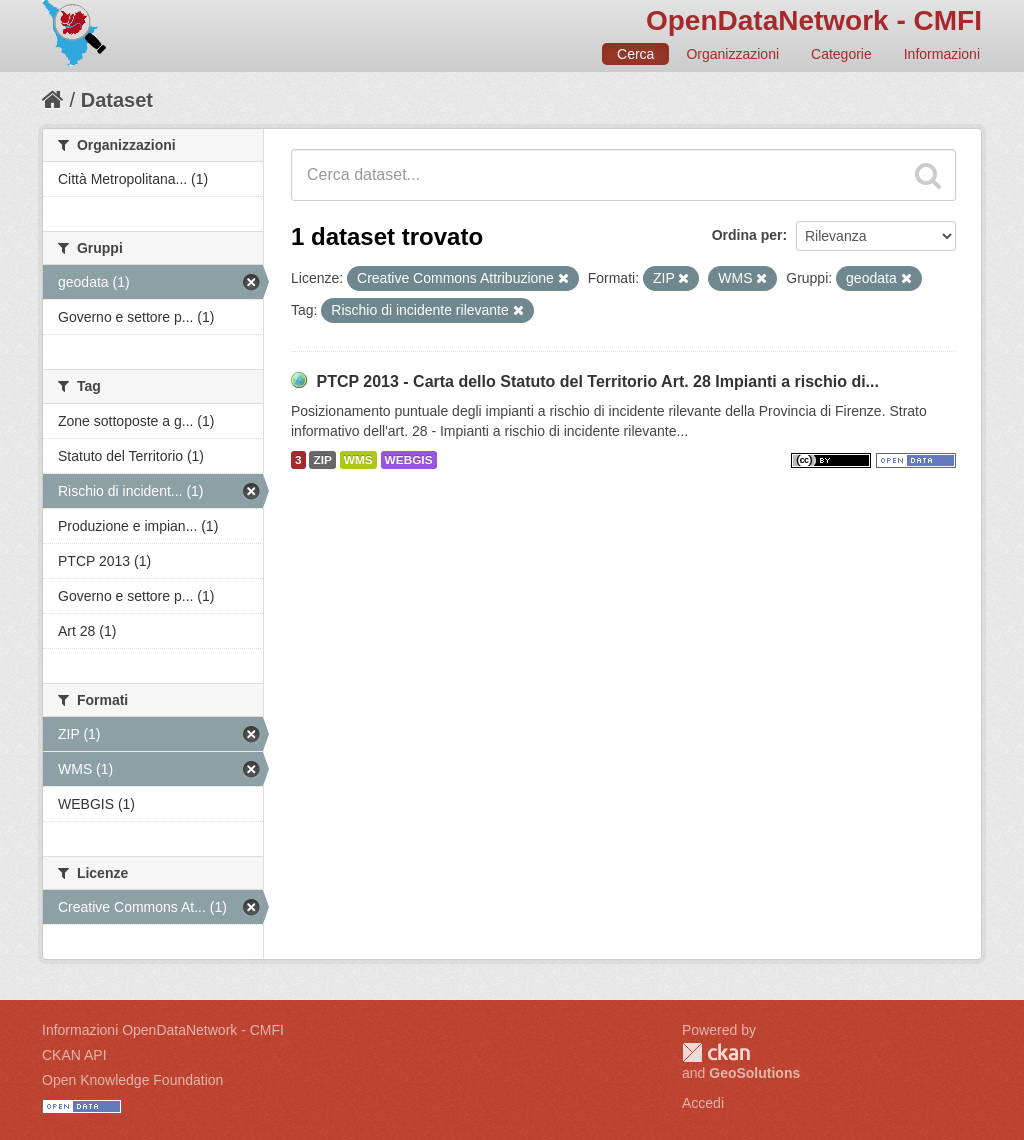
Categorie (841, 54)
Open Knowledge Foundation (132, 1080)
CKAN (716, 1052)
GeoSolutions (754, 1073)
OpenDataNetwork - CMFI (814, 20)
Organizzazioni (732, 54)
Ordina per (747, 235)
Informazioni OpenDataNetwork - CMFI (163, 1030)
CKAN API (74, 1055)
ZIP (322, 460)
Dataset (117, 100)
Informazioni (942, 54)
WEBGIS (409, 460)
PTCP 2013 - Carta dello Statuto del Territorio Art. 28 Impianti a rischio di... (597, 381)
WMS (358, 460)
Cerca (635, 54)
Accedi (703, 1103)
